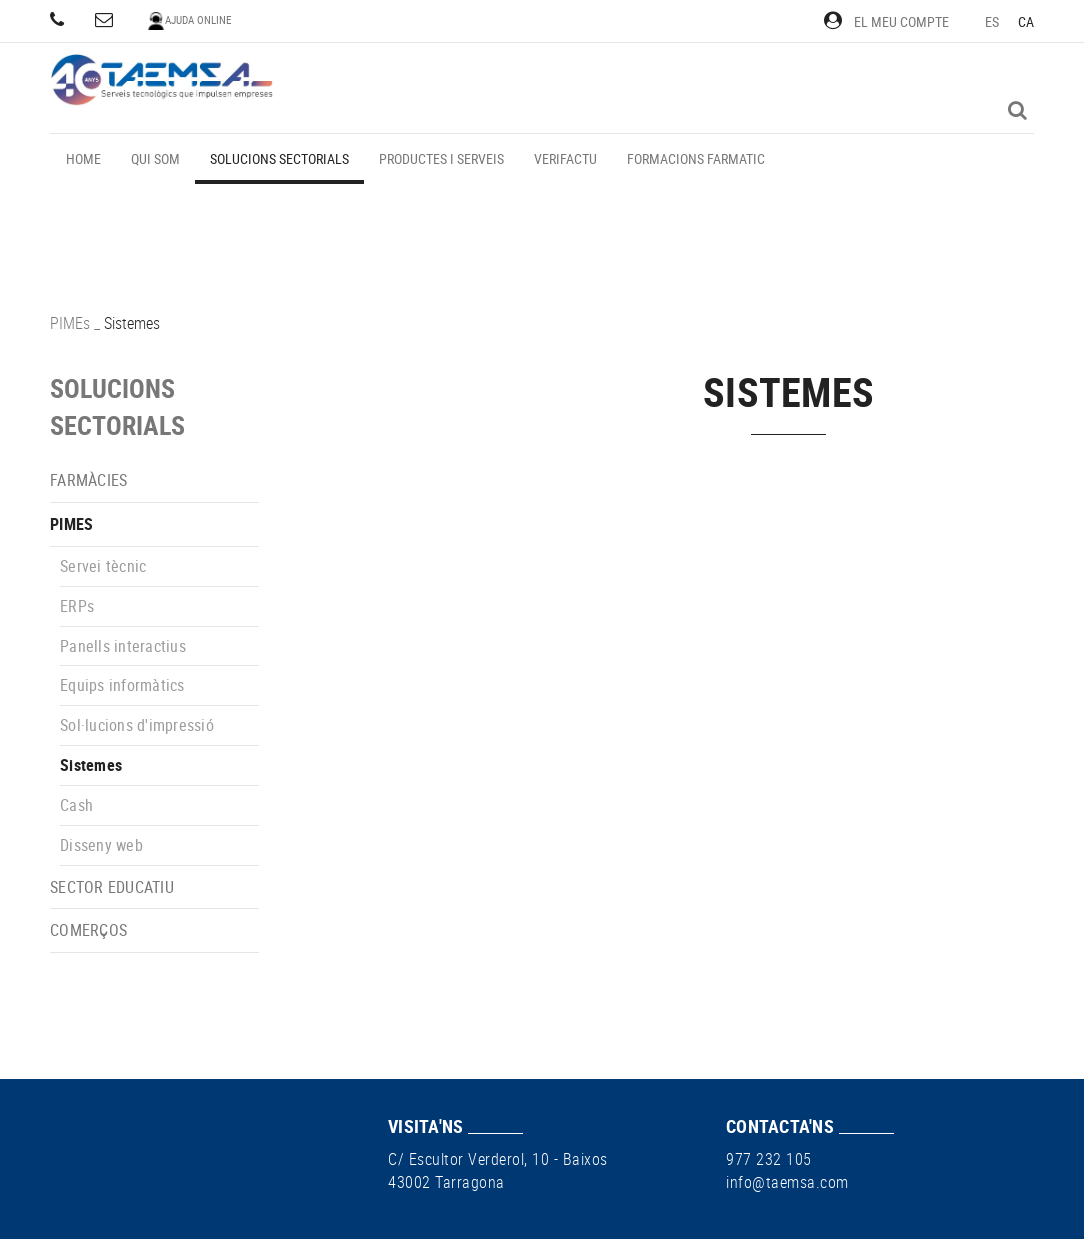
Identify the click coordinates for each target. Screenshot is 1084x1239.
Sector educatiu (112, 887)
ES (992, 21)
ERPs (77, 606)
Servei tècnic (103, 566)
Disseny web (101, 845)
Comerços (88, 930)
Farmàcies (88, 480)
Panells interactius (123, 646)
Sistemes (91, 765)
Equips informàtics (122, 685)
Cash (76, 805)
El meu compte (886, 21)
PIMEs (70, 323)
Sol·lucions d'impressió (137, 725)
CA (1026, 21)
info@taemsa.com (787, 1182)
